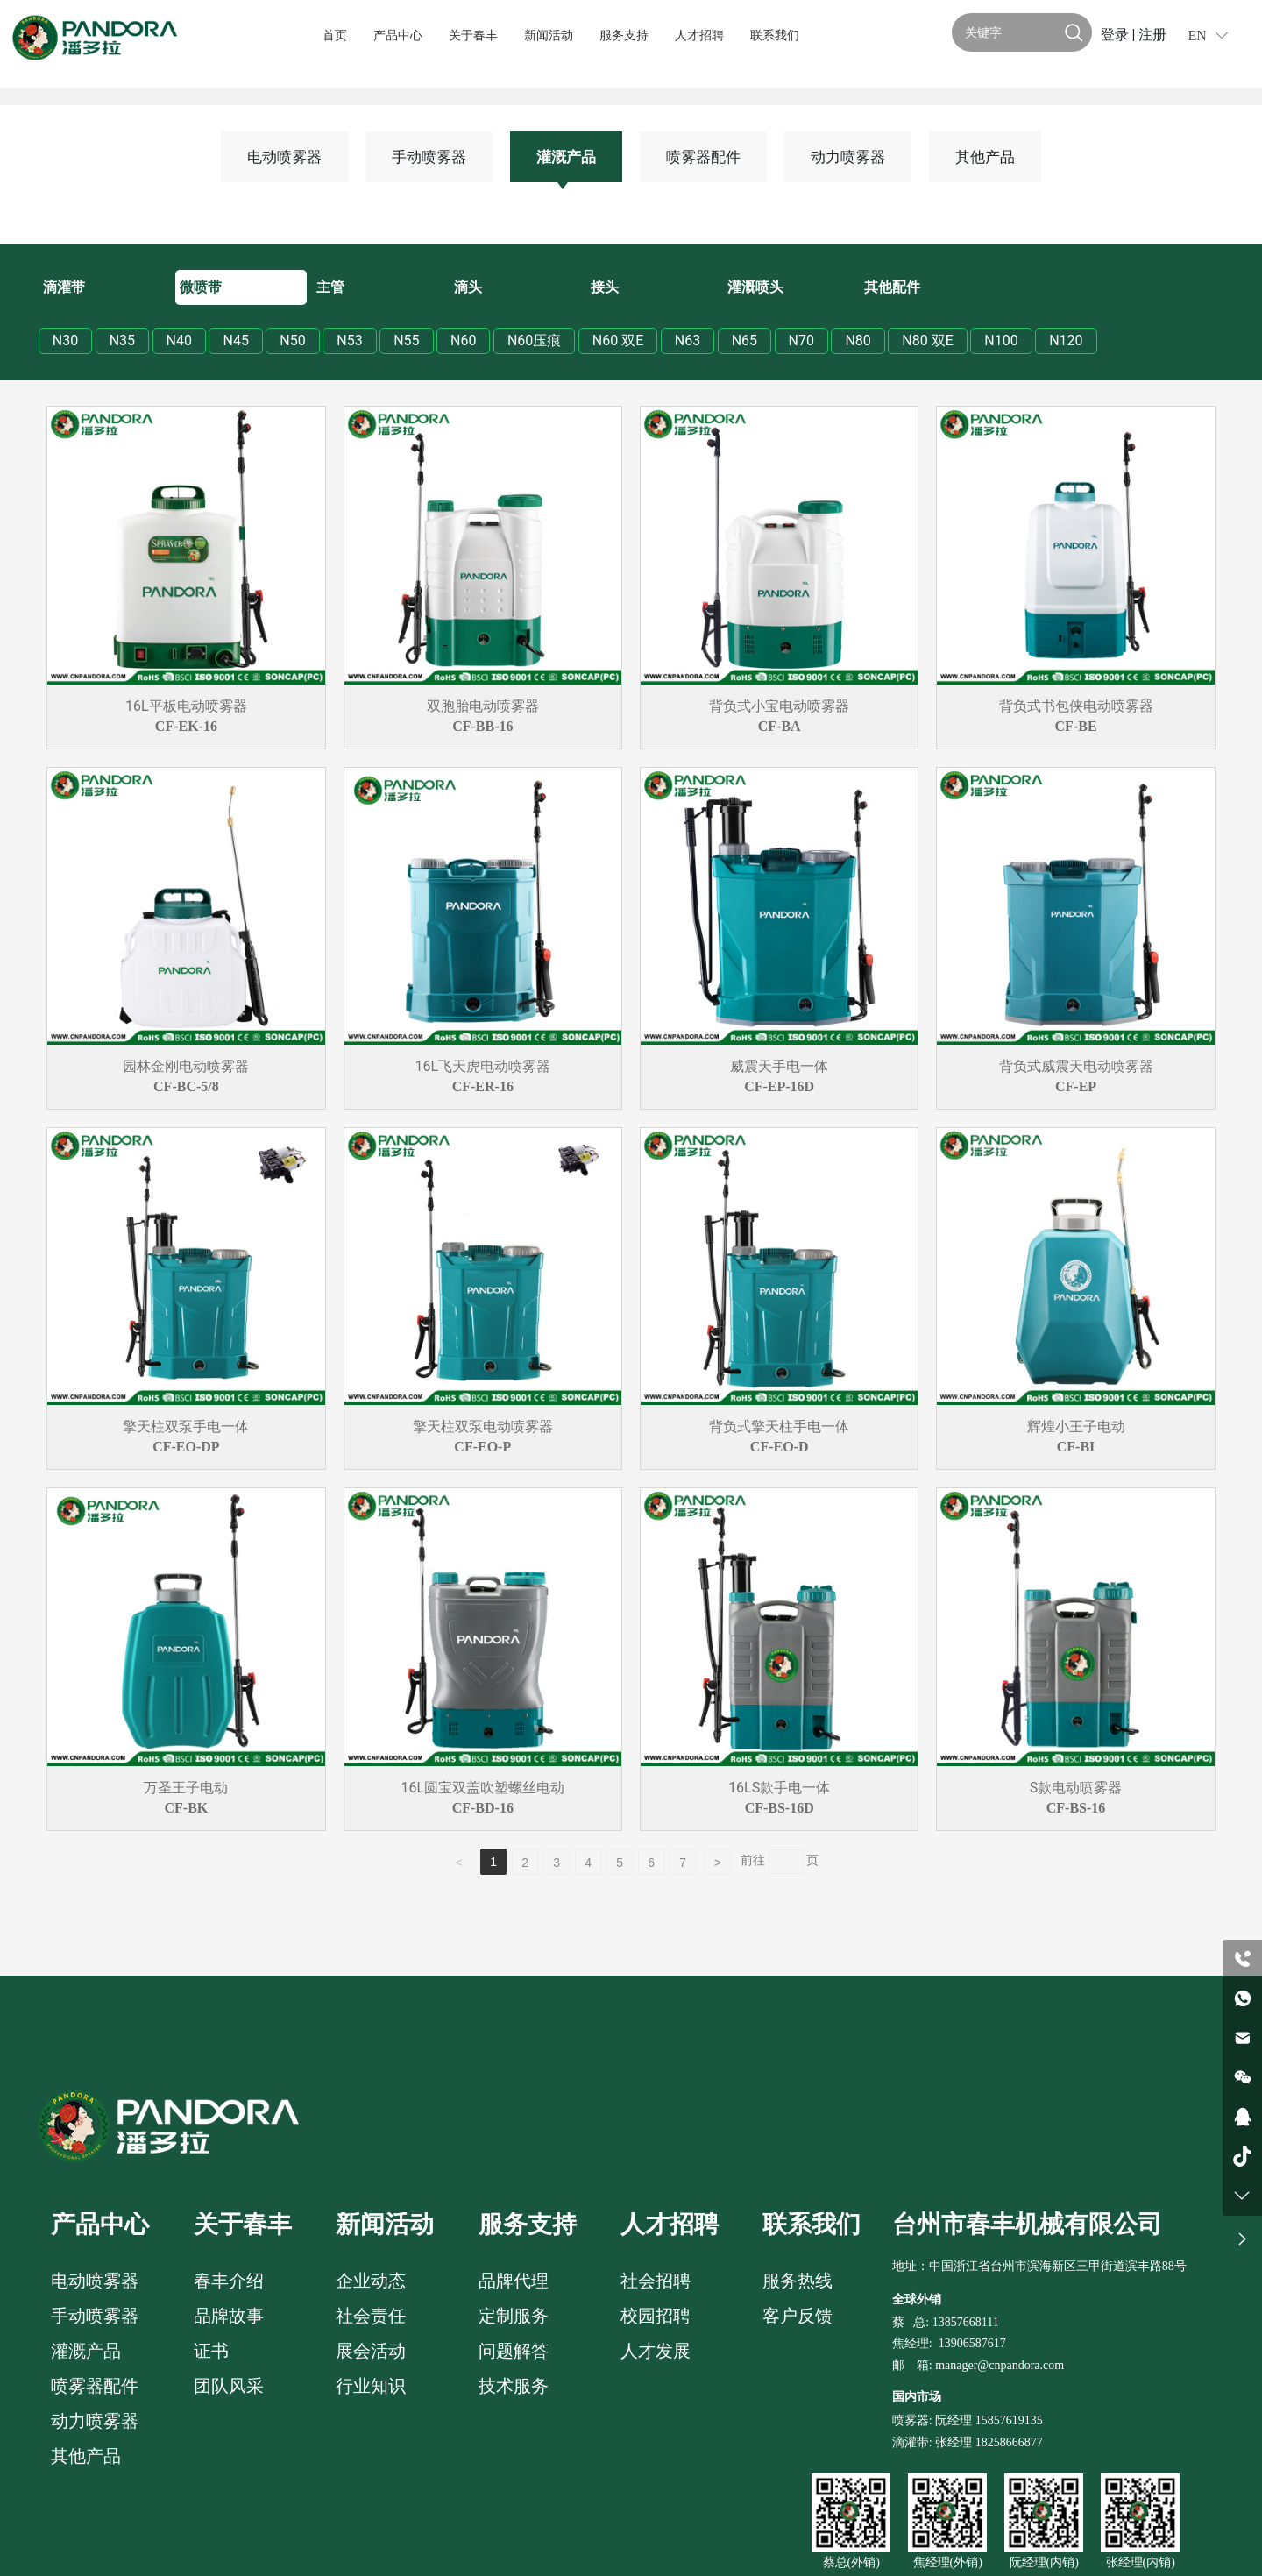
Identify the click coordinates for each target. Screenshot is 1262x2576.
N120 (1065, 340)
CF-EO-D (779, 1446)
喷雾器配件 (703, 157)
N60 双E (617, 340)
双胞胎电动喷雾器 (483, 706)
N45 (235, 340)
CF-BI (1076, 1446)
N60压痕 (534, 340)
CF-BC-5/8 (186, 1086)
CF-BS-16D (779, 1807)
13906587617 (972, 2343)
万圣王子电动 (186, 1787)
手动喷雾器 (429, 157)
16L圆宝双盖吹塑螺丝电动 (482, 1787)
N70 (801, 340)
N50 (292, 340)
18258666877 (1009, 2442)
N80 (857, 340)
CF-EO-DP (185, 1446)
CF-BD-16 (483, 1807)
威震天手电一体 (779, 1066)
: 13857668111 (961, 2322)
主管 (330, 287)
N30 (65, 340)
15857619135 (1007, 2420)
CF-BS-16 (1076, 1807)
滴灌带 (64, 287)
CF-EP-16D (779, 1086)
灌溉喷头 (755, 287)
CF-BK (187, 1807)
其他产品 (985, 157)
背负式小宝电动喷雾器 (779, 706)
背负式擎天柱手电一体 (779, 1426)
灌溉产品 (566, 157)
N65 (744, 340)
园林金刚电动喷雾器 (186, 1066)
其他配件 (892, 287)
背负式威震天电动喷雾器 (1076, 1066)
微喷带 (201, 287)
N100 (1000, 340)
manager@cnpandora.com (999, 2365)
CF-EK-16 (186, 726)
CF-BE (1076, 726)
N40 (179, 340)
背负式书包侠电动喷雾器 (1076, 706)
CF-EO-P (482, 1446)
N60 (463, 340)
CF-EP (1075, 1086)
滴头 (468, 287)
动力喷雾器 (848, 157)
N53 (349, 340)
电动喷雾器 (284, 157)
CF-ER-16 (483, 1086)
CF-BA (779, 726)
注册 (1152, 34)
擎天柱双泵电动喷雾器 (483, 1426)
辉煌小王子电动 (1076, 1426)
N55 (406, 340)
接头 (605, 287)
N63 (687, 340)
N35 (122, 340)
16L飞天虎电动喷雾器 (482, 1066)
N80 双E (927, 340)
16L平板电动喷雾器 (186, 706)
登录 (1116, 34)
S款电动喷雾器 (1076, 1787)
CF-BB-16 (482, 726)
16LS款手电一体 (779, 1787)
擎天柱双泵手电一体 (186, 1426)
